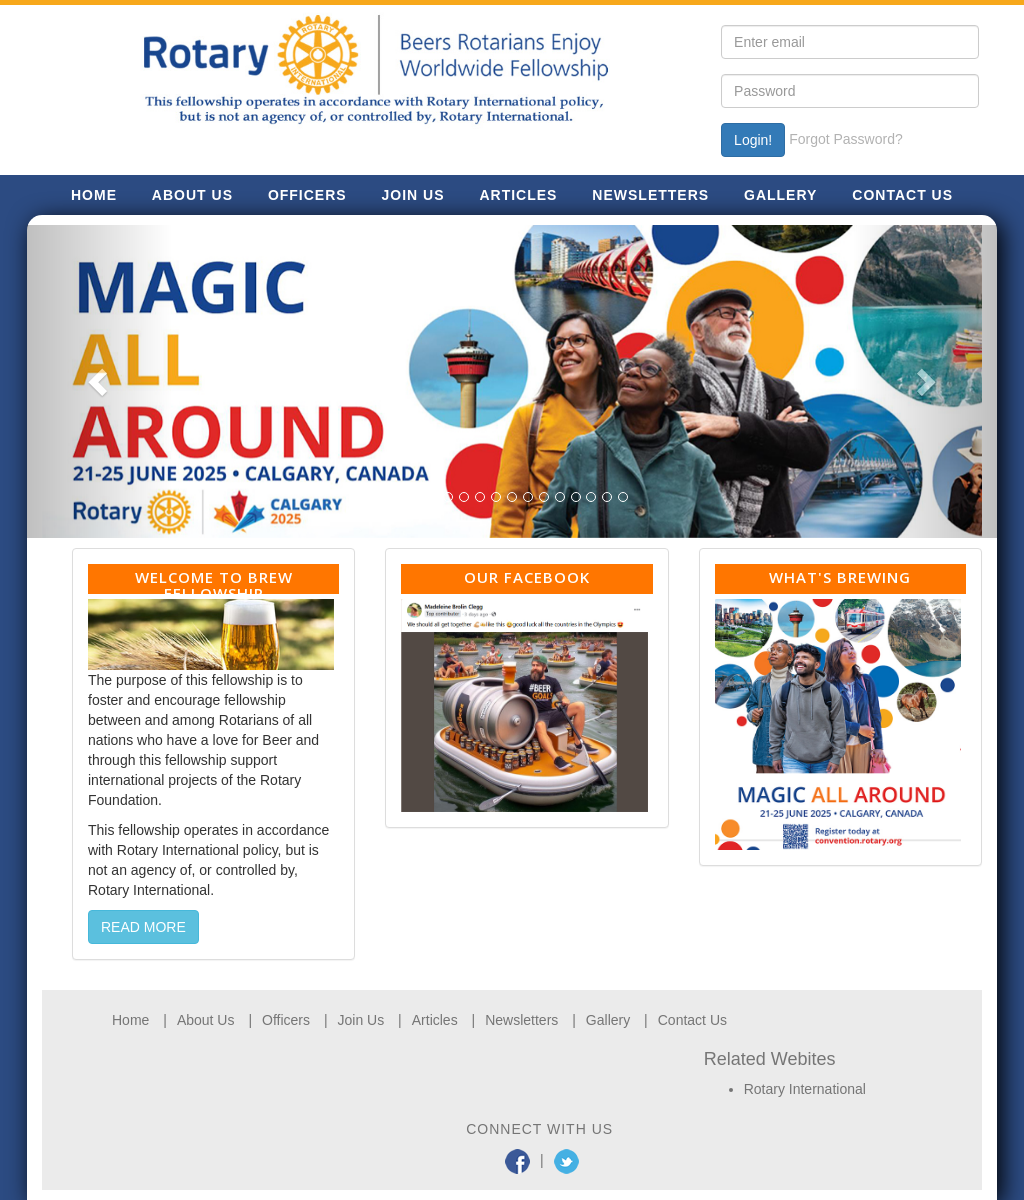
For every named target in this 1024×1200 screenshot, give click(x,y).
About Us (206, 1020)
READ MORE (143, 927)
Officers (286, 1020)
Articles (435, 1020)
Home (130, 1020)
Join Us (361, 1020)
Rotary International (805, 1089)
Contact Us (692, 1020)
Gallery (608, 1020)
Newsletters (521, 1020)
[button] (100, 381)
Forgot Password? (846, 139)
